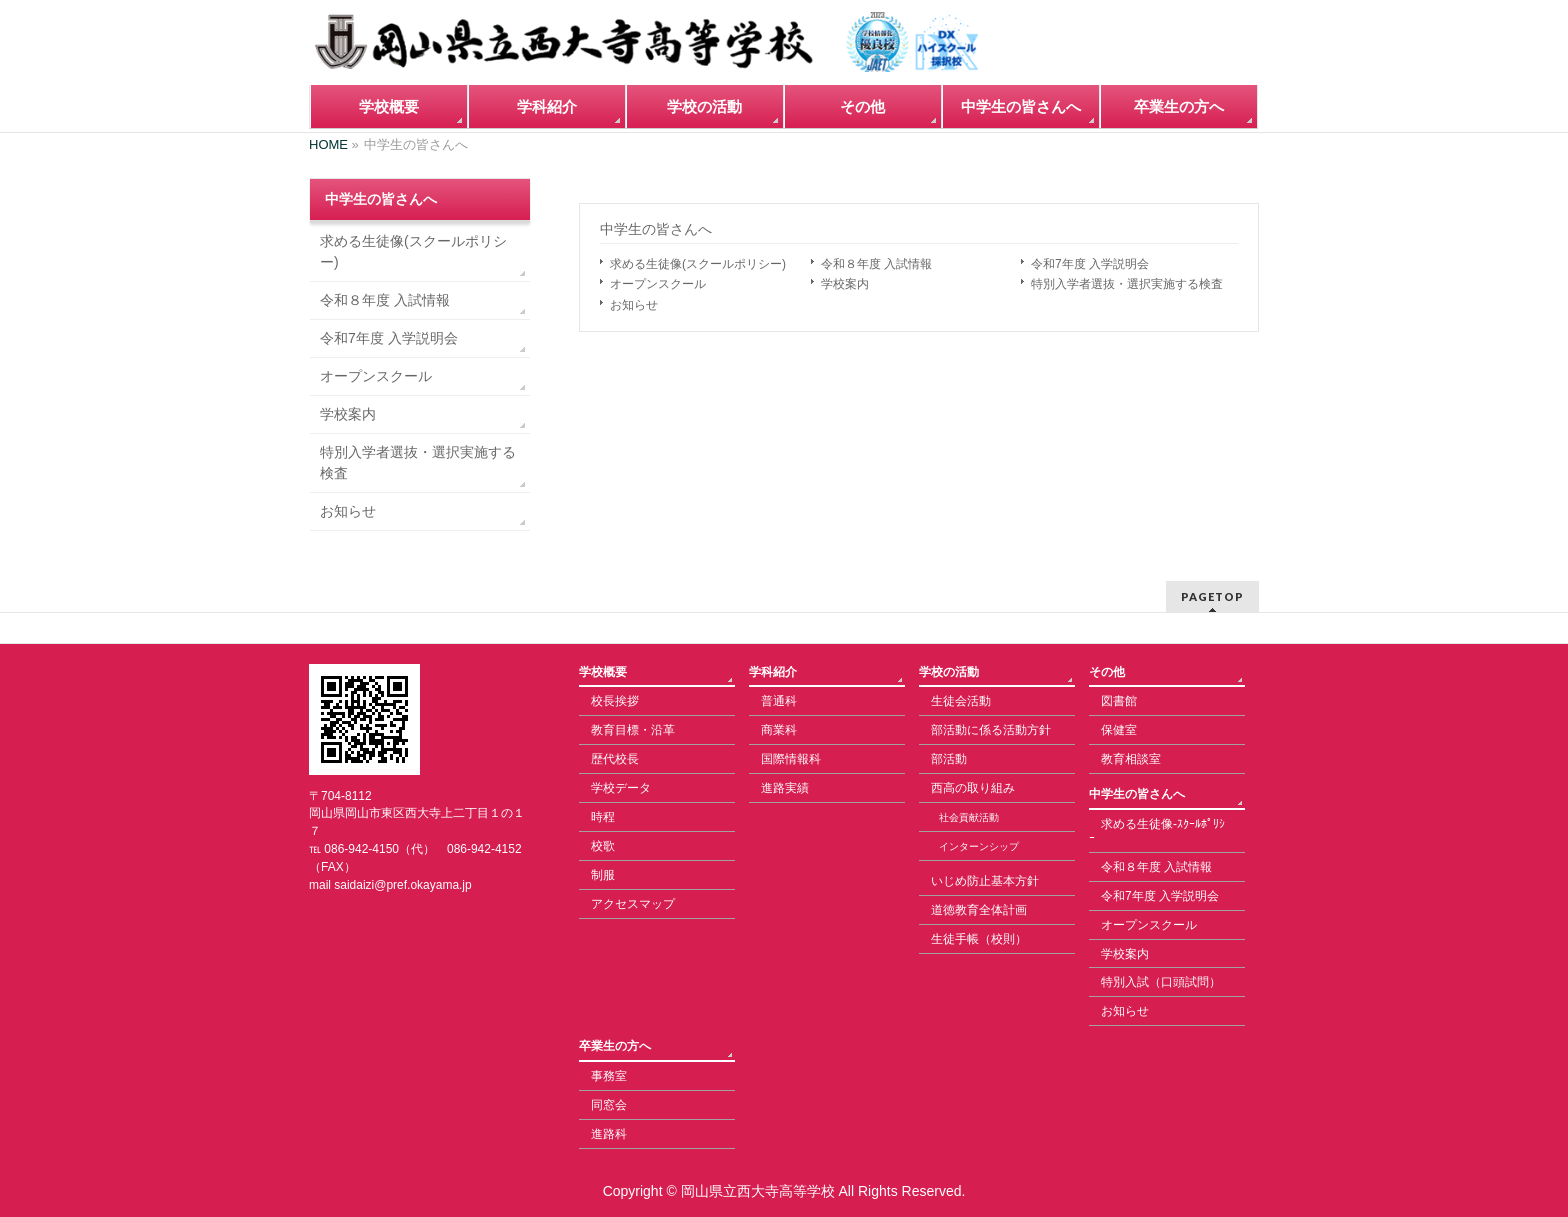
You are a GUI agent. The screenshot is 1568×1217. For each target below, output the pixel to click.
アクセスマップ (633, 904)
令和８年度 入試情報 (876, 264)
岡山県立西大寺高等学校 (758, 1191)
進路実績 (785, 788)
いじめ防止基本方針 (985, 881)
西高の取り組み (973, 788)
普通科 (779, 701)
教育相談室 (1131, 759)
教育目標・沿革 (633, 730)
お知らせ (634, 305)
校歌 (603, 846)
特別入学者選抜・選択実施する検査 (1127, 284)
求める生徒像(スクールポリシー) (698, 264)
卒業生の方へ (615, 1046)
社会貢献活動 (969, 817)
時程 (603, 817)
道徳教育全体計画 (979, 910)
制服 (603, 875)
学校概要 (603, 672)
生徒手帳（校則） (979, 939)
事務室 (609, 1076)
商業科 (779, 730)
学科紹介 (773, 672)
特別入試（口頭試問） (1161, 982)
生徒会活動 (961, 701)
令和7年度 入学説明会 (1090, 264)
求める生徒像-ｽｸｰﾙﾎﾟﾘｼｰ (1157, 831)
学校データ (621, 788)
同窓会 (609, 1105)
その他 (1107, 672)
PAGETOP (1212, 596)
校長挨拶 (615, 701)
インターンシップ (979, 846)
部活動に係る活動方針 (991, 730)
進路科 (609, 1134)
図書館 (1119, 701)
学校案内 (845, 284)
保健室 (1119, 730)
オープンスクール (658, 284)
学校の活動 (949, 672)
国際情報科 (791, 759)
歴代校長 (615, 759)
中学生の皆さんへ (656, 229)
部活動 (949, 759)
